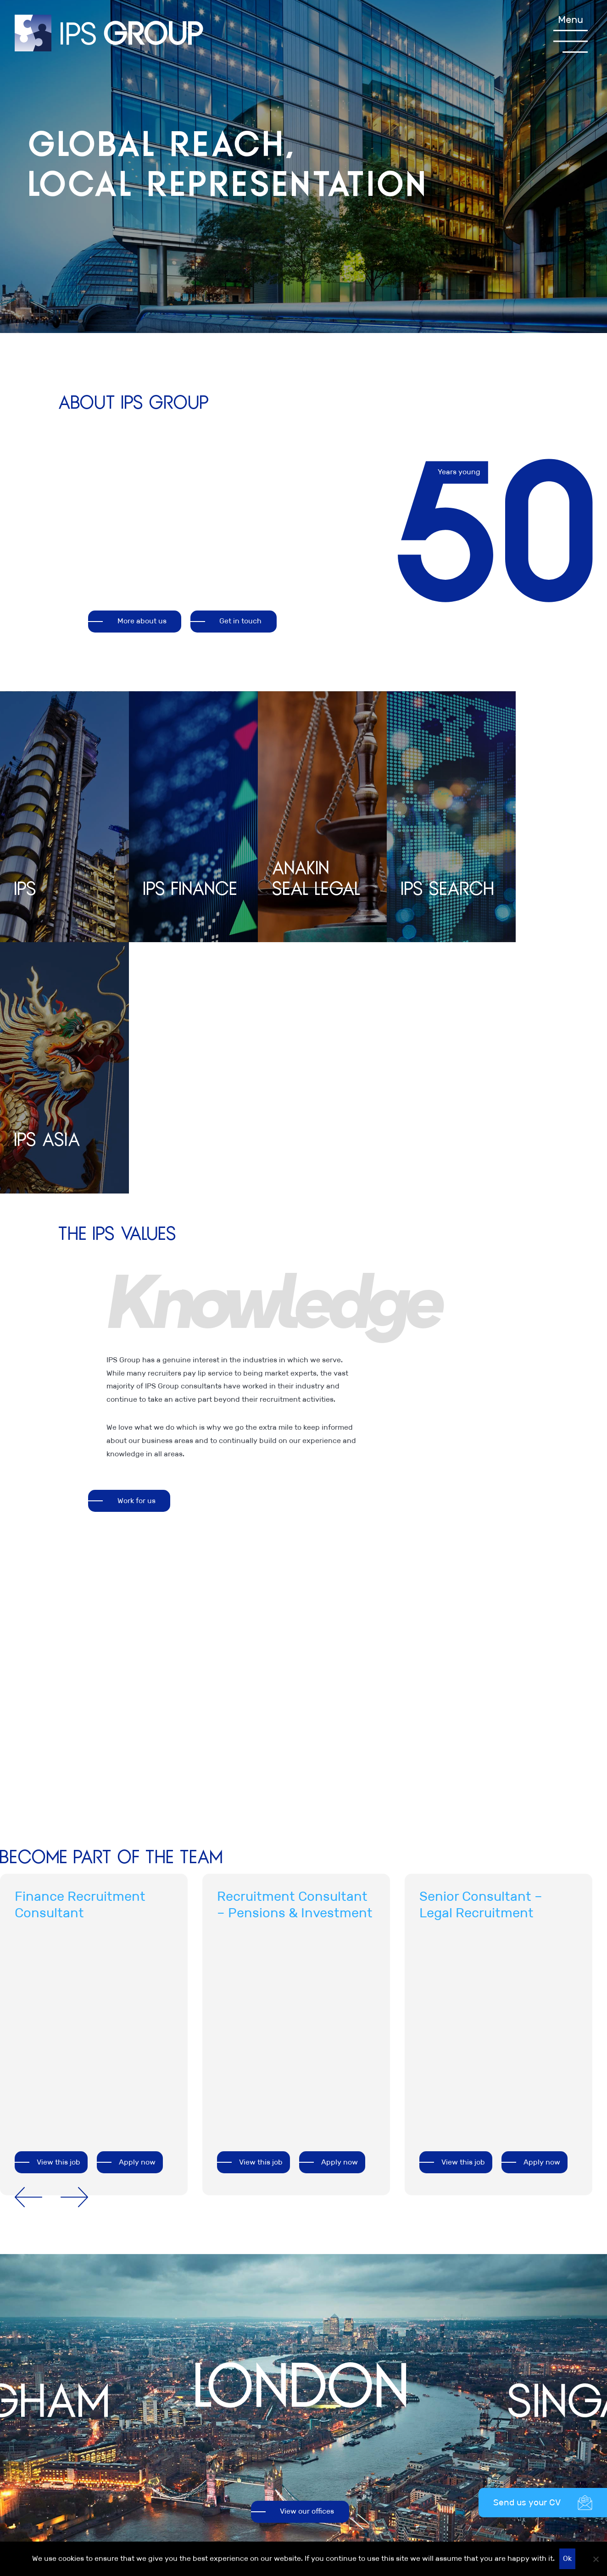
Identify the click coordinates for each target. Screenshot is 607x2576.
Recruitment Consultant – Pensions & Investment (295, 1656)
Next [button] (74, 1949)
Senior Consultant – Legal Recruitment (480, 1656)
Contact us (425, 2406)
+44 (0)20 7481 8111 (228, 2339)
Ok (567, 2558)
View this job (58, 1913)
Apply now (137, 1913)
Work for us (136, 1252)
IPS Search (521, 2419)
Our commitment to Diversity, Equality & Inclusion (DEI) (345, 2446)
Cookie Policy (333, 2419)
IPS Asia (516, 2432)
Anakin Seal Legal (533, 2406)
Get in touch (241, 622)
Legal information (341, 2380)
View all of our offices (58, 2420)
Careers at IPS (431, 2392)
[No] (595, 2559)
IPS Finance (523, 2392)
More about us (142, 622)
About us (422, 2380)
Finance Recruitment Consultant (80, 1656)
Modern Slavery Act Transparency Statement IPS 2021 (344, 2485)
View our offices (307, 2263)
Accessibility (332, 2512)
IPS (508, 2380)
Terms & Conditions (344, 2406)
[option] (327, 1119)
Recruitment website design (543, 2539)
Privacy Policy (335, 2392)
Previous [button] (28, 1949)
